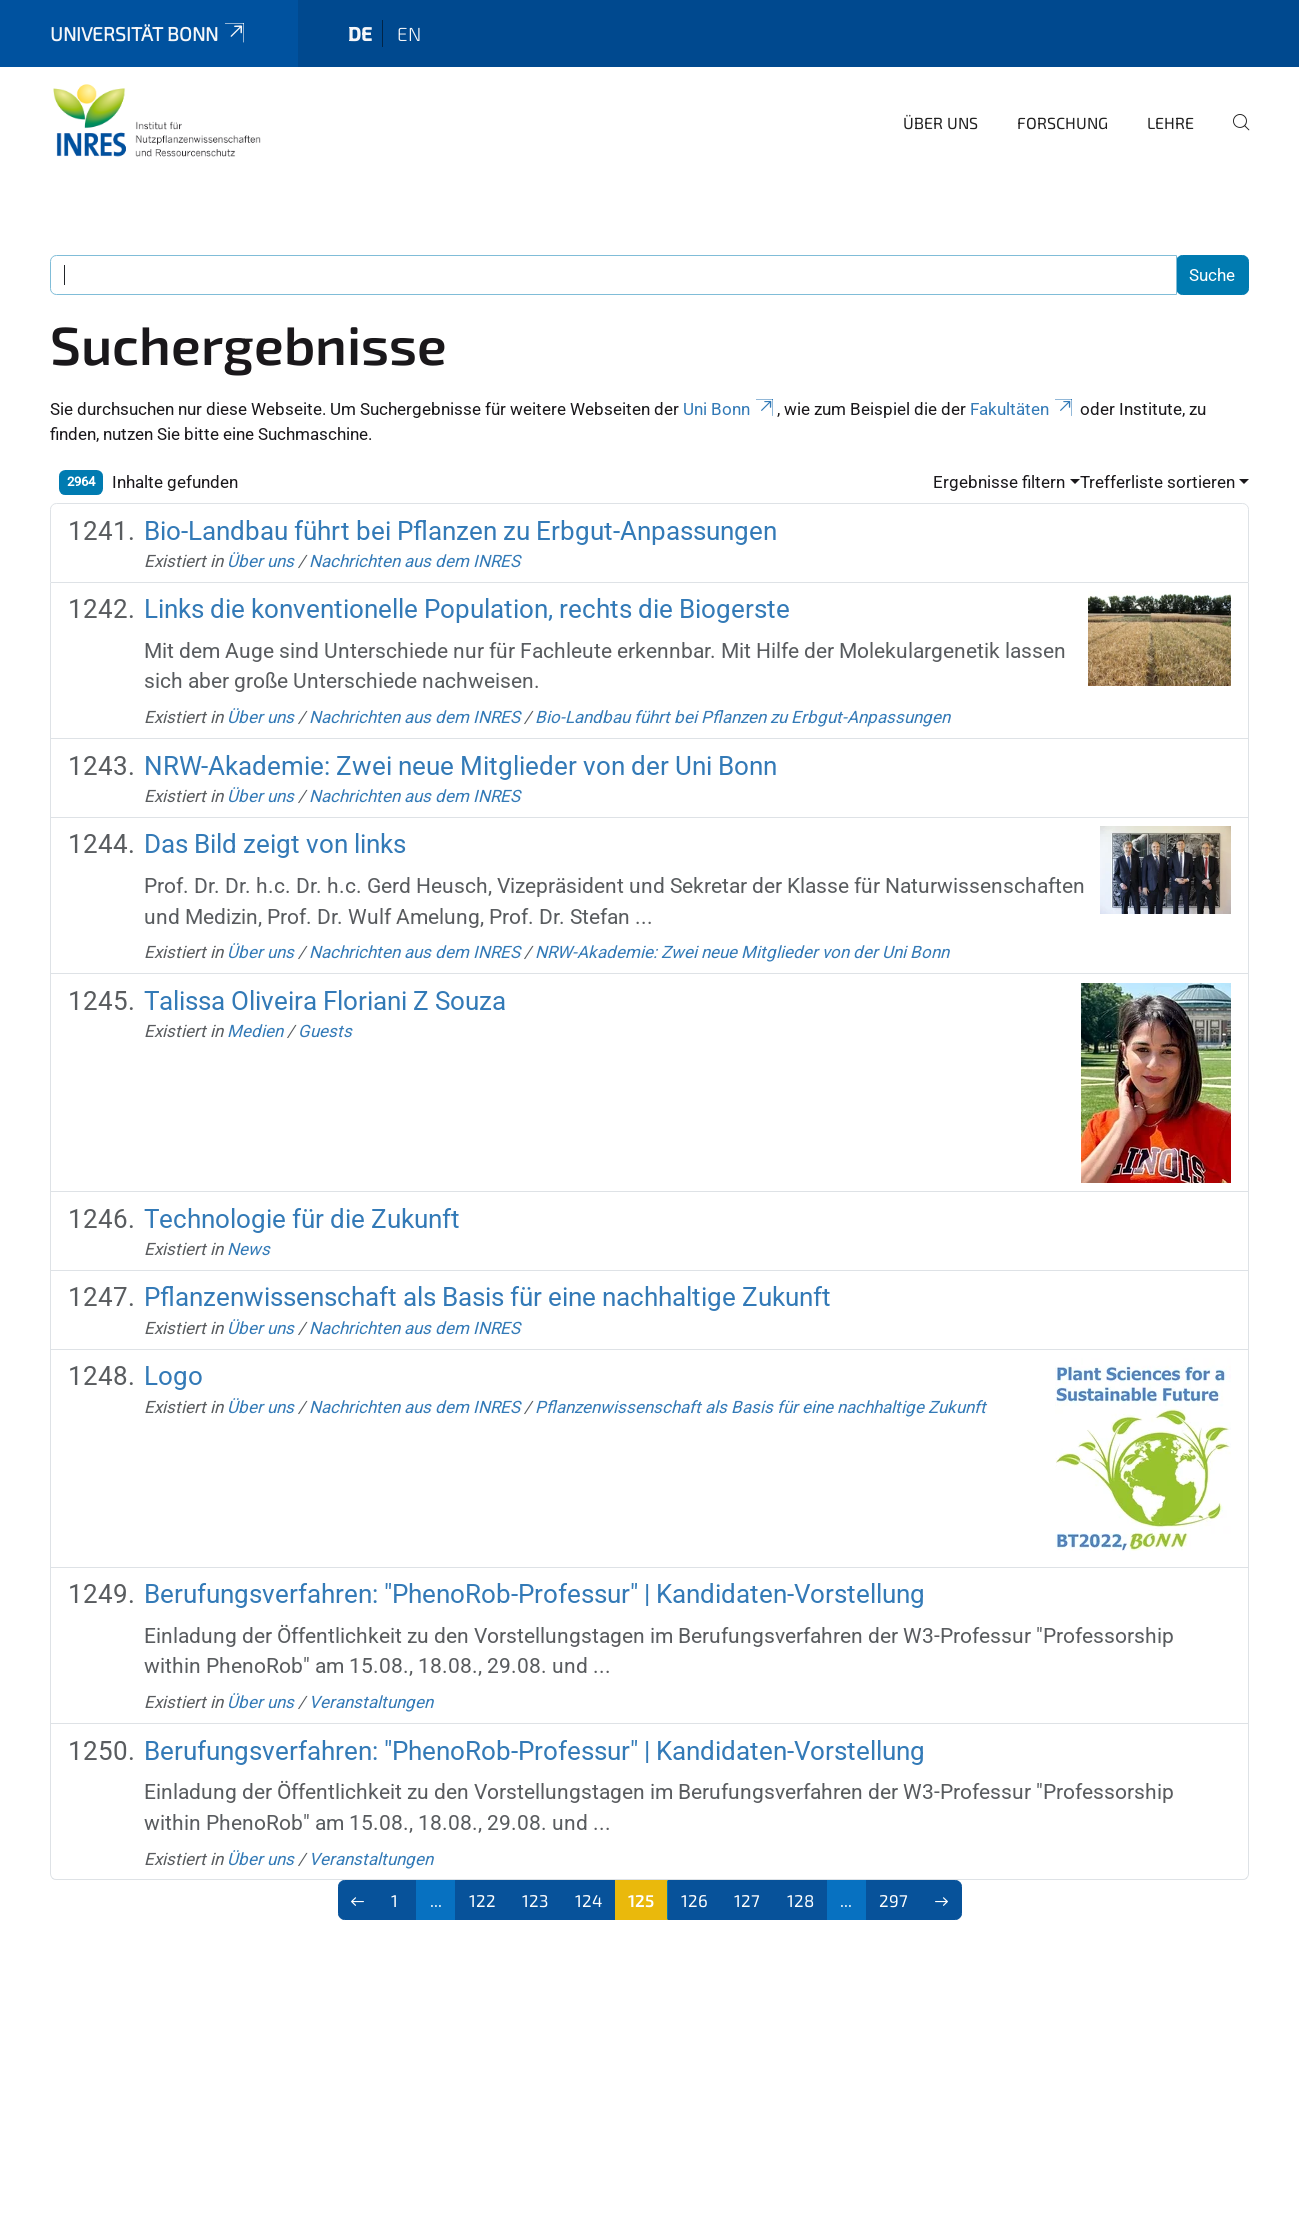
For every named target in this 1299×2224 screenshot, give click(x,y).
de (360, 33)
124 (588, 1900)
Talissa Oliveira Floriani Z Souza (325, 1001)
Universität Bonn (149, 33)
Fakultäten (1023, 409)
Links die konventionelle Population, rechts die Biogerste (467, 609)
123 (535, 1900)
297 (893, 1900)
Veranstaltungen (371, 1702)
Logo (173, 1376)
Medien (255, 1031)
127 (747, 1900)
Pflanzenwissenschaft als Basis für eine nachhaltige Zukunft (487, 1297)
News (248, 1249)
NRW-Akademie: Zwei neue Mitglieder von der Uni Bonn (460, 766)
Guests (325, 1031)
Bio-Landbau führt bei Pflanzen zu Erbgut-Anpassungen (460, 531)
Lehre (1170, 122)
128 (800, 1900)
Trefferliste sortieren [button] (1157, 482)
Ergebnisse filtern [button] (999, 482)
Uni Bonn (730, 409)
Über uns (940, 122)
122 (482, 1900)
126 (694, 1900)
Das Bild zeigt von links (275, 844)
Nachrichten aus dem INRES (414, 561)
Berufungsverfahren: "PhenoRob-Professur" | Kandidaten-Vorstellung (534, 1594)
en (409, 33)
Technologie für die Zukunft (302, 1219)
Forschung (1062, 122)
